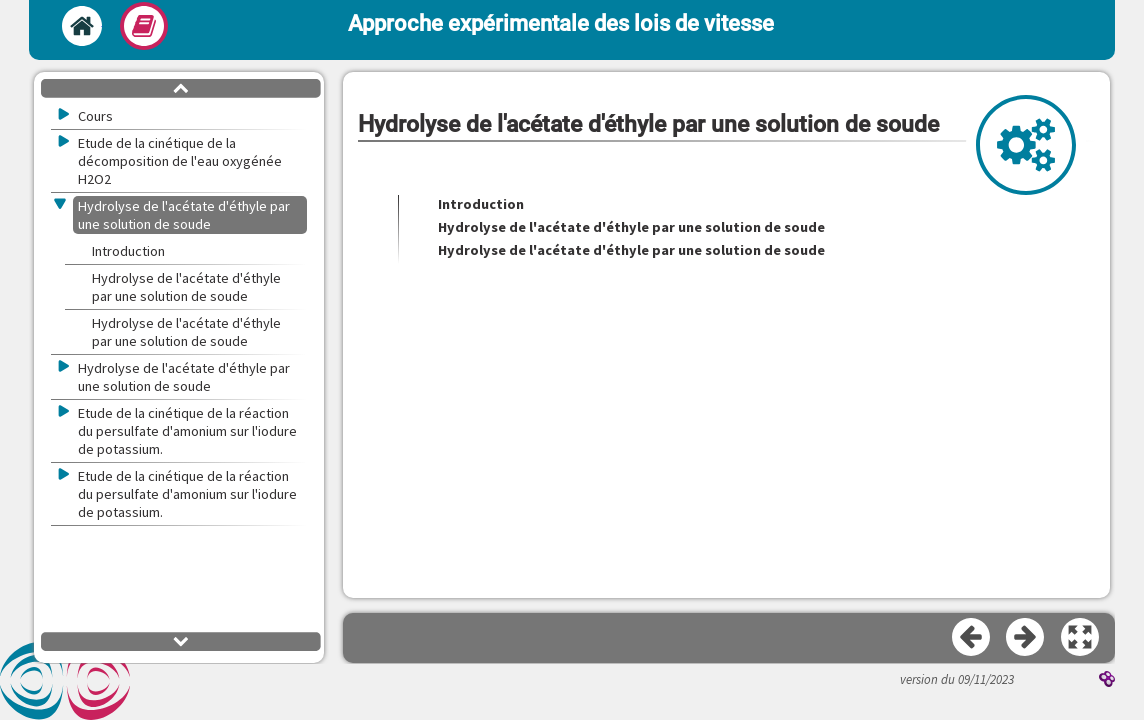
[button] (1081, 638)
